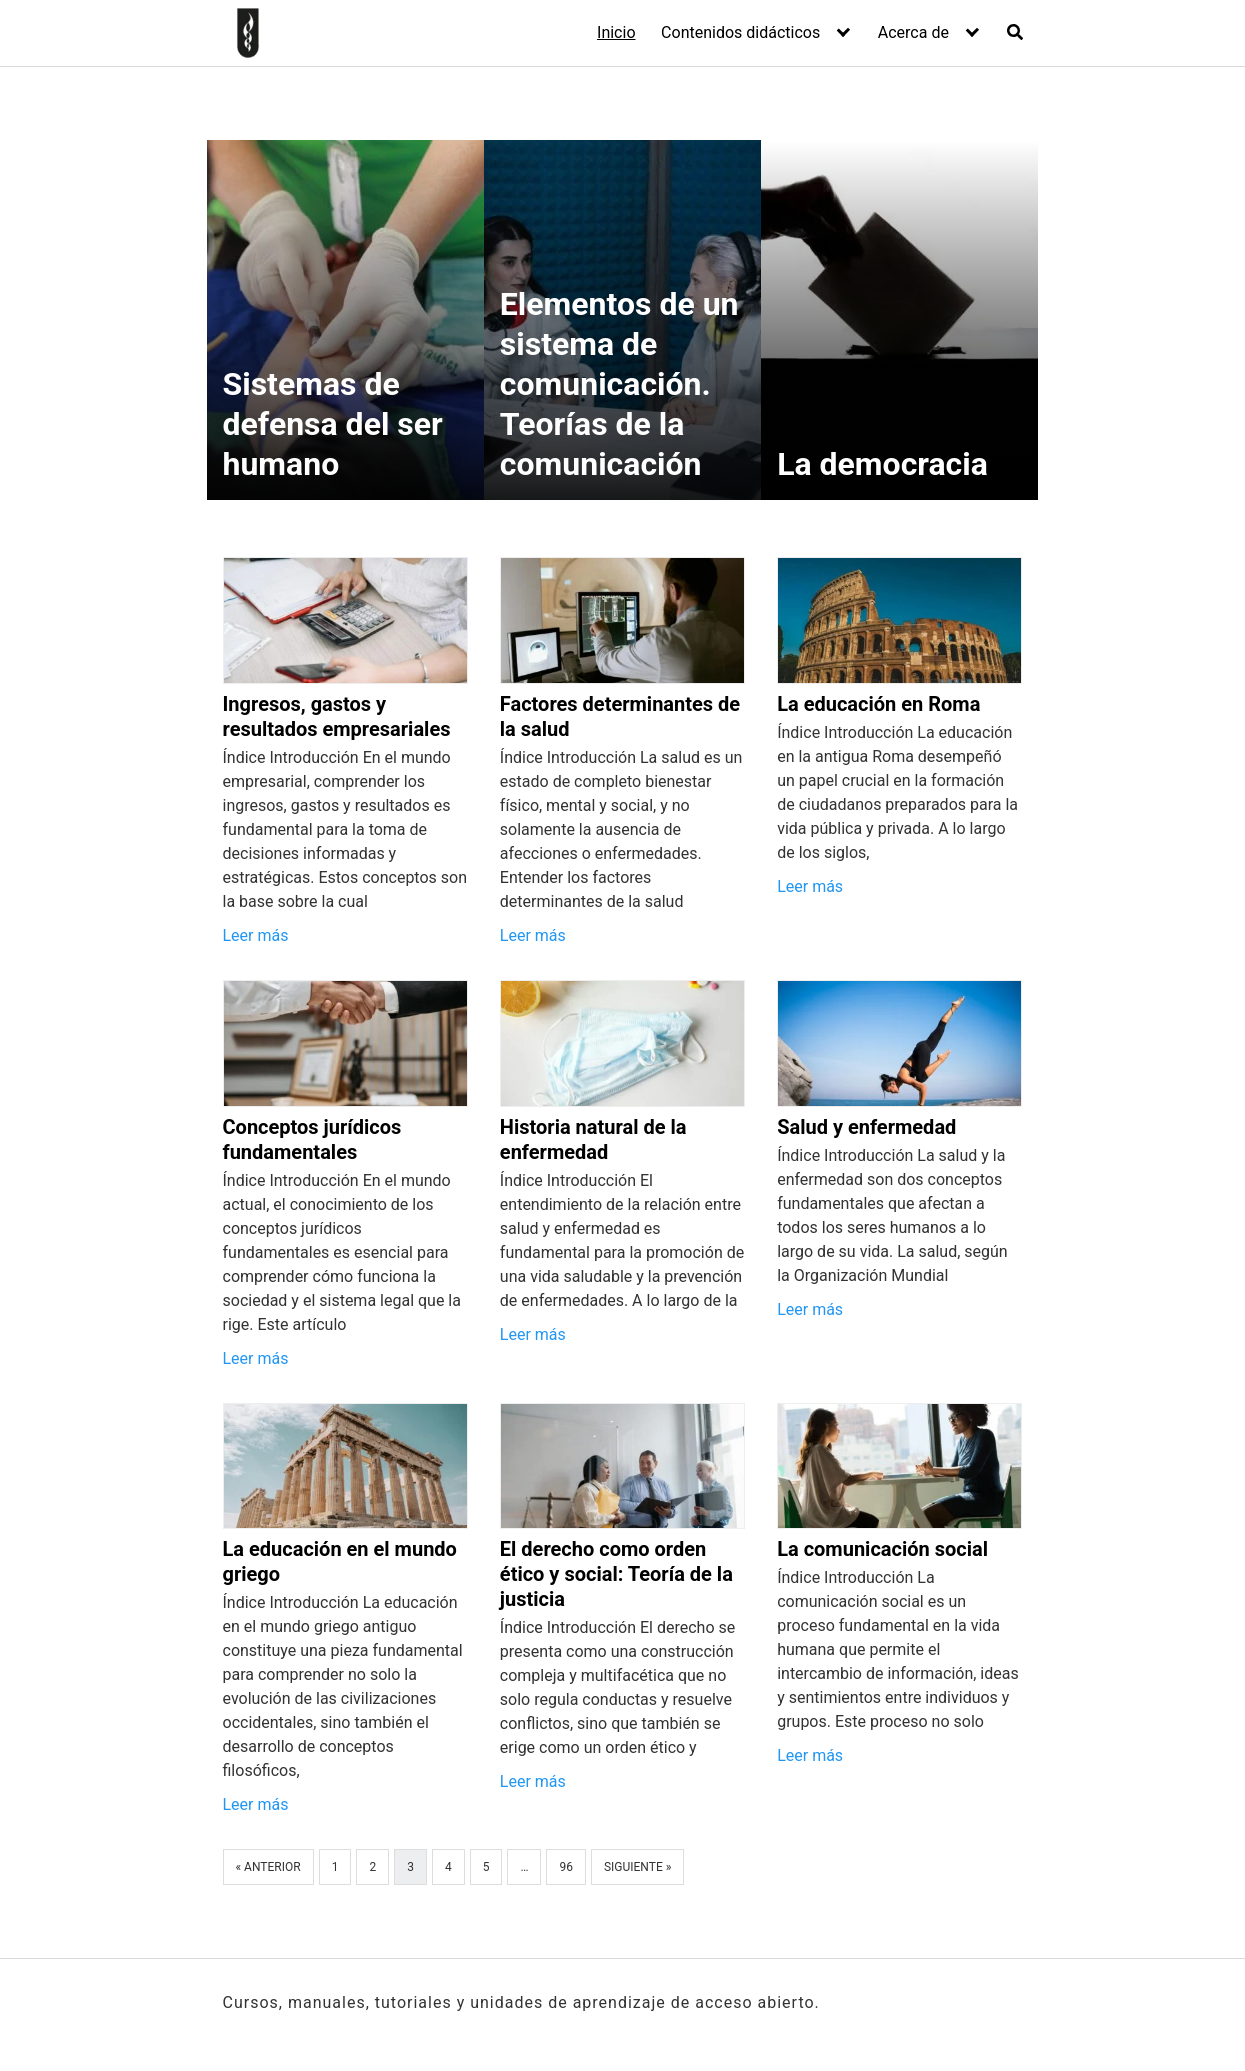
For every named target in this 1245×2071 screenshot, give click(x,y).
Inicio (616, 32)
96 (566, 1867)
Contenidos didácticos (740, 32)
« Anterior (268, 1867)
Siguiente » (637, 1867)
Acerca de (913, 32)
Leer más (256, 935)
